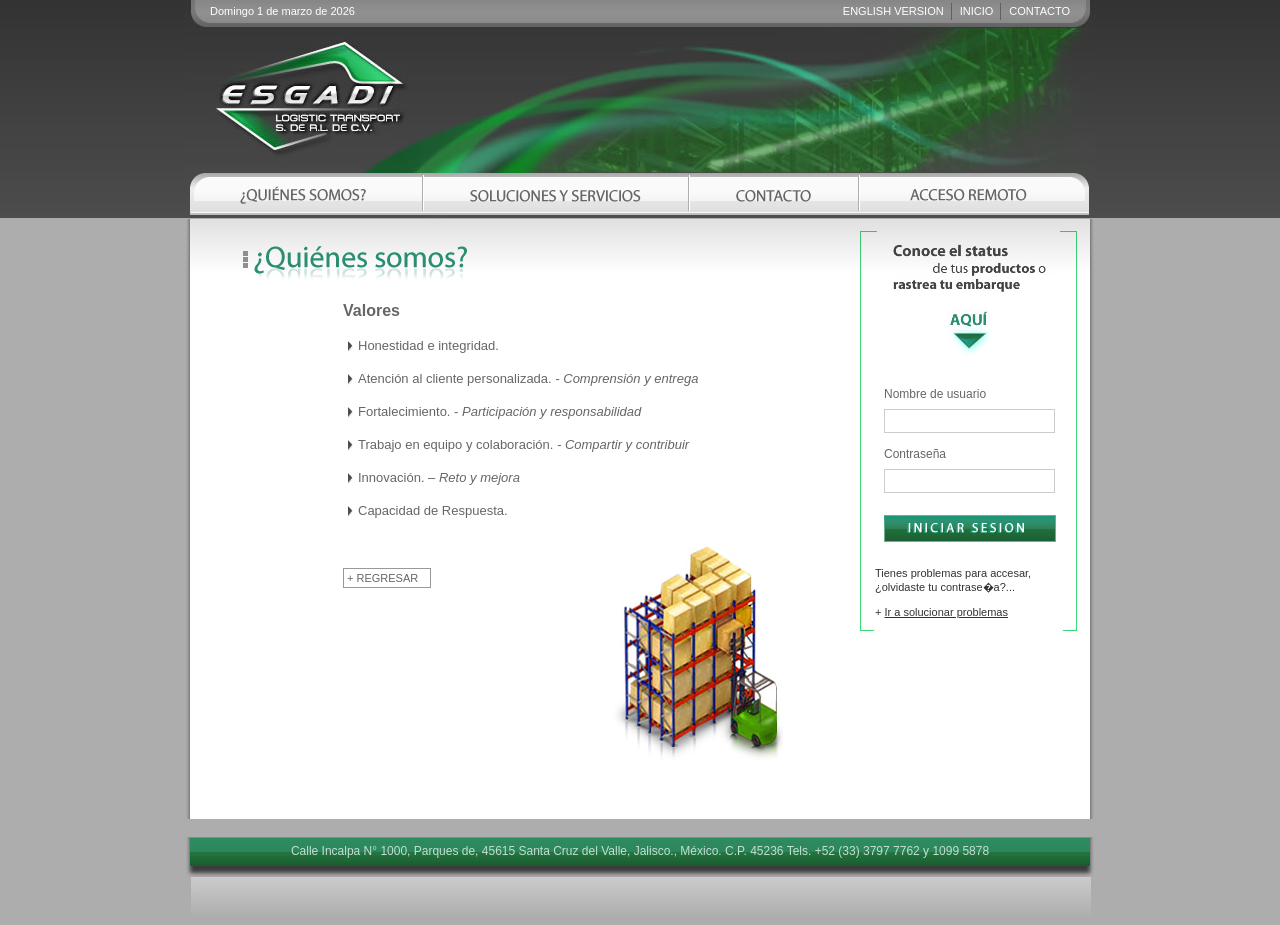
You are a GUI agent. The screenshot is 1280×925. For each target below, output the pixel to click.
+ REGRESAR (382, 578)
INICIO (977, 11)
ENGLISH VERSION (893, 11)
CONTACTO (1039, 11)
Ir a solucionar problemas (946, 612)
